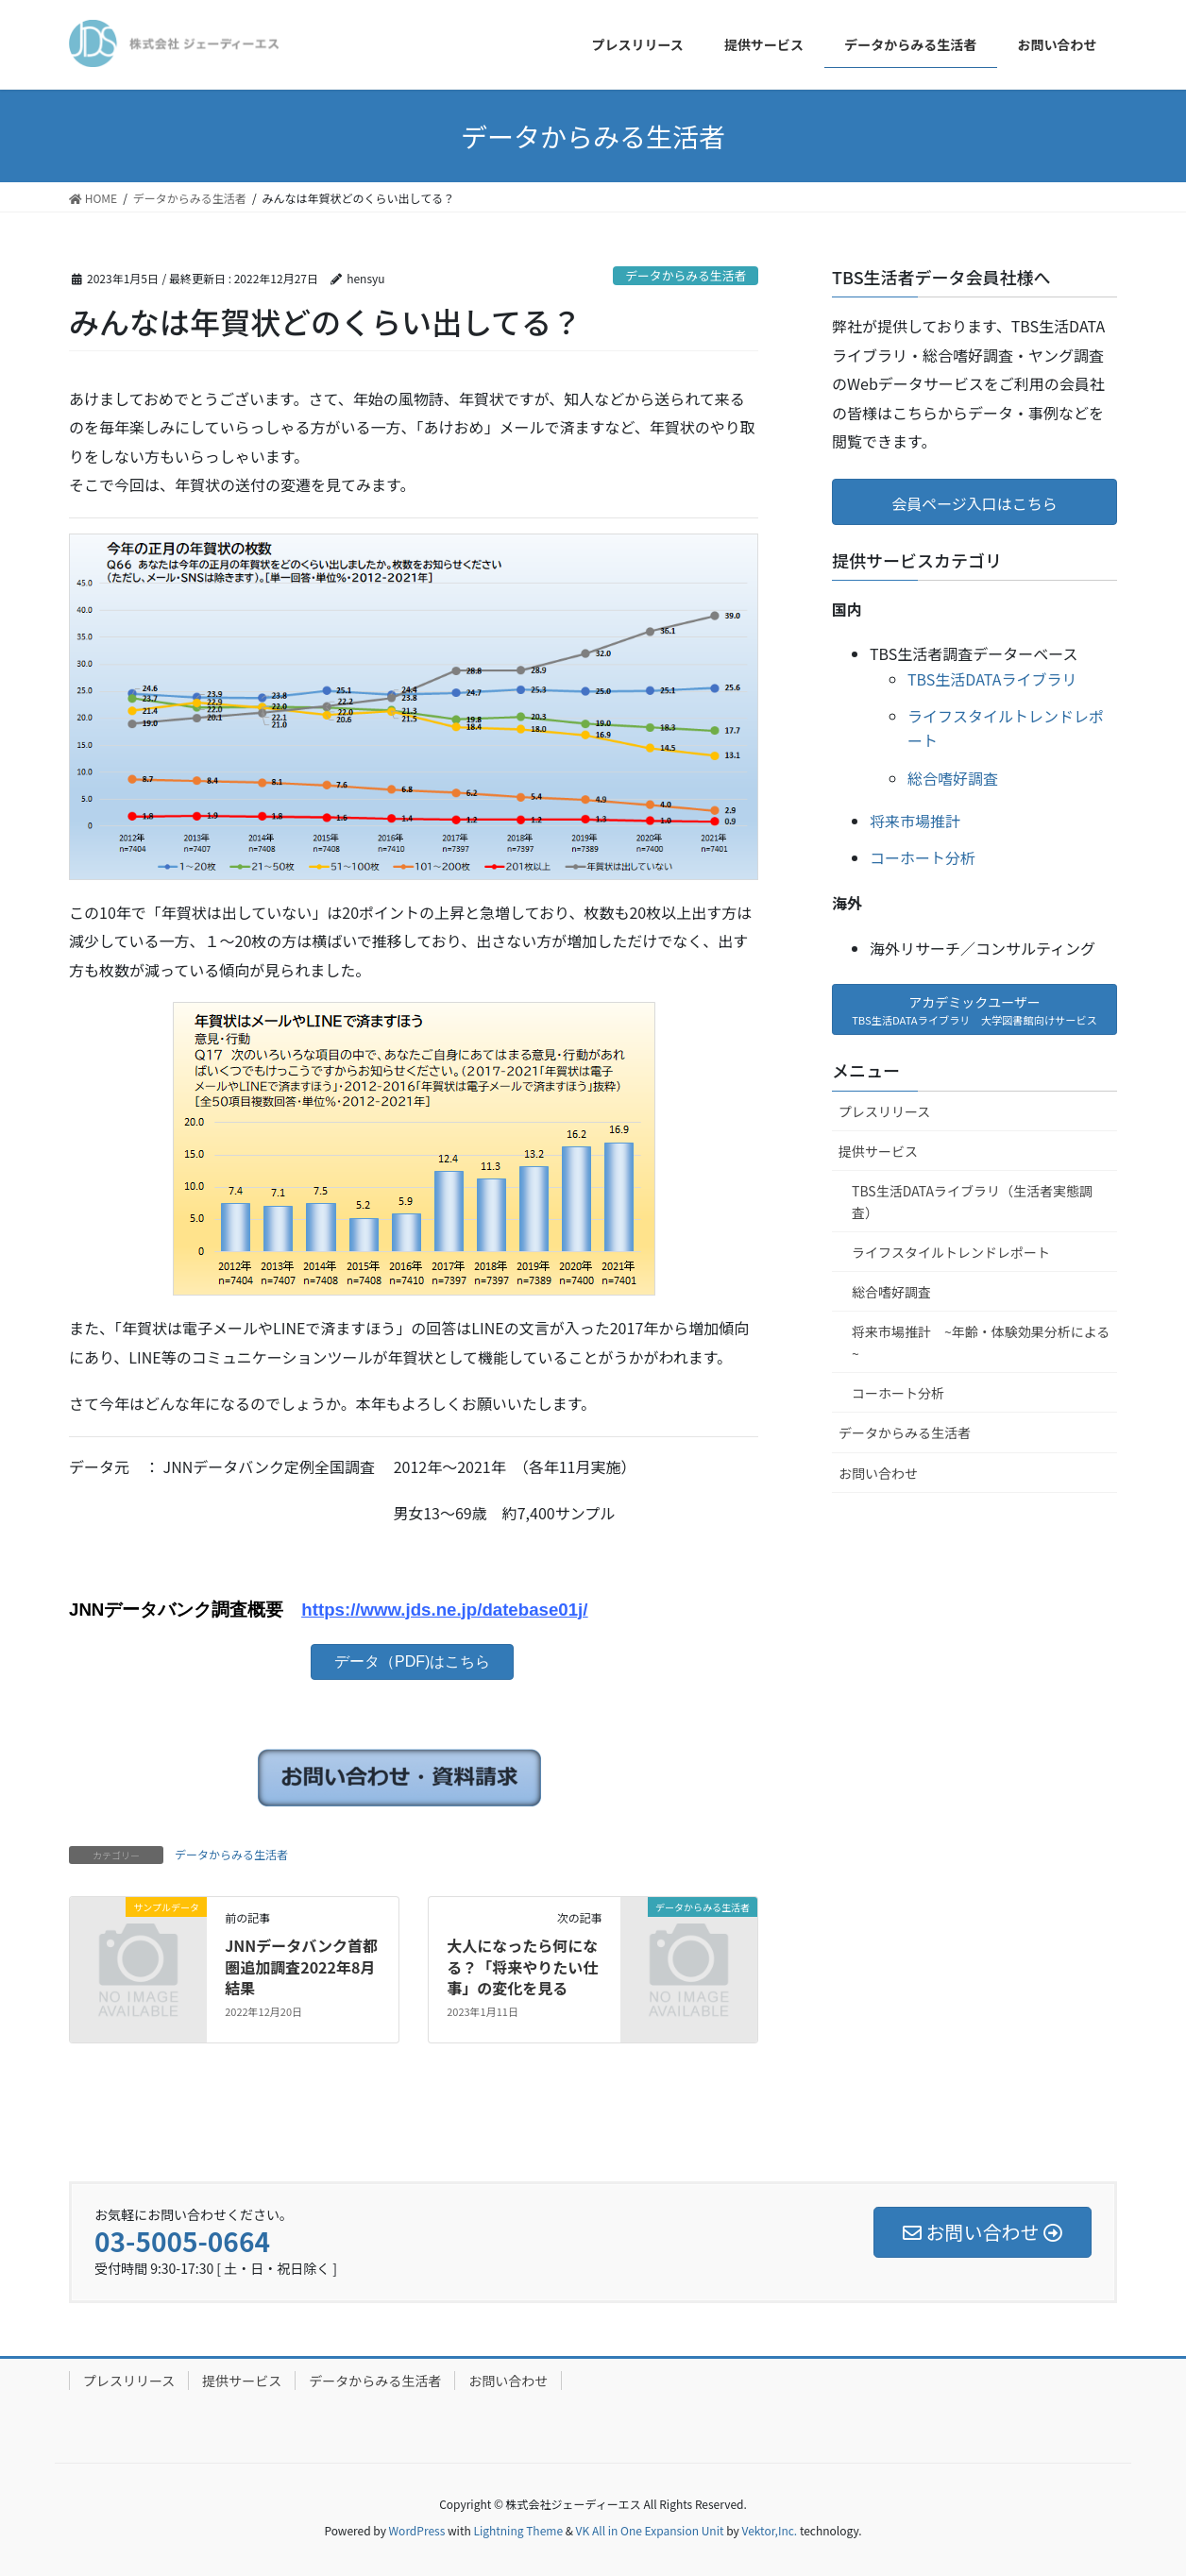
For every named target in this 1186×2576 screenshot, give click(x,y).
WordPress (417, 2530)
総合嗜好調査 (952, 778)
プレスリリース (884, 1111)
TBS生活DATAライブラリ (991, 679)
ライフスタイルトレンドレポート (951, 1252)
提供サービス (878, 1151)
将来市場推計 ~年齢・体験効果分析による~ (981, 1342)
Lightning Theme (518, 2530)
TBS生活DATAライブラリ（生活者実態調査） (972, 1201)
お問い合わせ (878, 1473)
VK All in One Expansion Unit (650, 2530)
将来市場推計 (915, 820)
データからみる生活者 (685, 275)
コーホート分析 (922, 857)
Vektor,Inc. (769, 2530)
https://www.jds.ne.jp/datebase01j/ (444, 1609)
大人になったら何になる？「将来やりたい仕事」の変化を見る (522, 1966)
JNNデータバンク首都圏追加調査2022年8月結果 (301, 1966)
